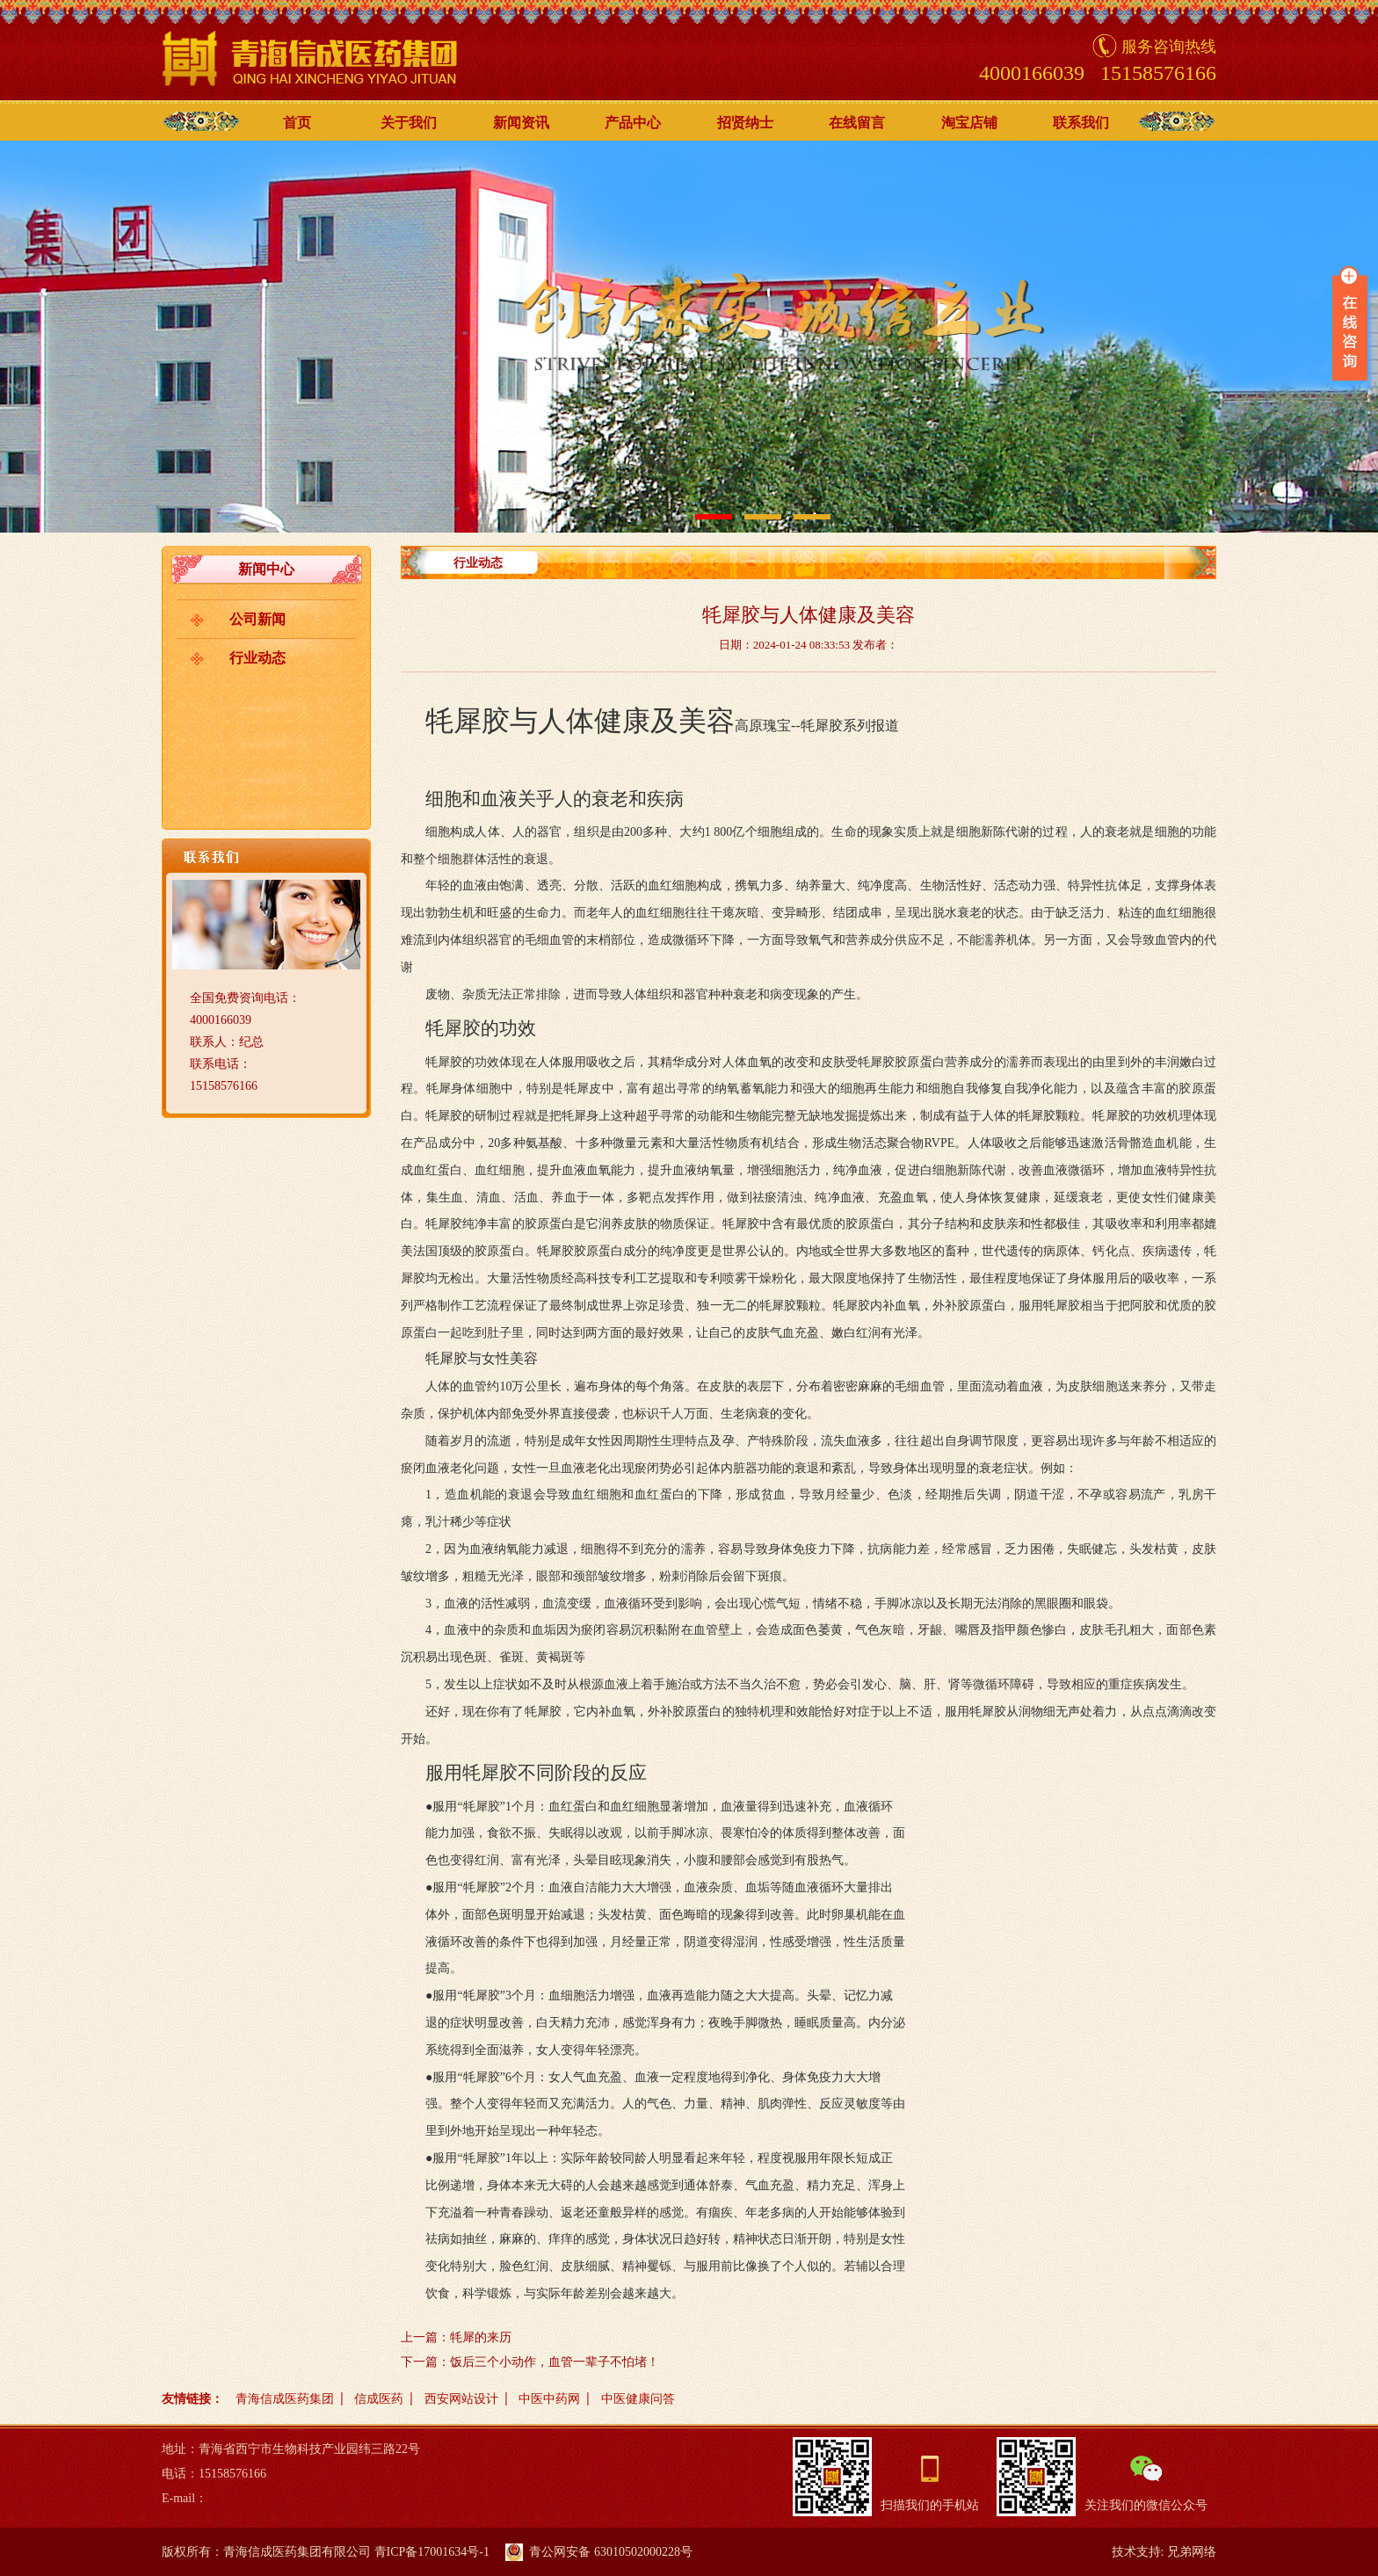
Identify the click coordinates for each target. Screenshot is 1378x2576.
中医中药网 (549, 2398)
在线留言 (857, 122)
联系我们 (1081, 122)
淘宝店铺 (969, 122)
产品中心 (633, 122)
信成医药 (378, 2398)
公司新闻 (257, 619)
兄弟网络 (1191, 2551)
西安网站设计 (461, 2398)
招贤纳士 (745, 122)
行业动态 (257, 657)
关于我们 (409, 122)
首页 (297, 122)
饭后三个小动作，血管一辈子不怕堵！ (554, 2362)
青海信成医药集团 (285, 2398)
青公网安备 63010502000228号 (599, 2551)
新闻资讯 (521, 122)
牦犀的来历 (480, 2337)
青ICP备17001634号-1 (432, 2551)
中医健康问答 (638, 2398)
